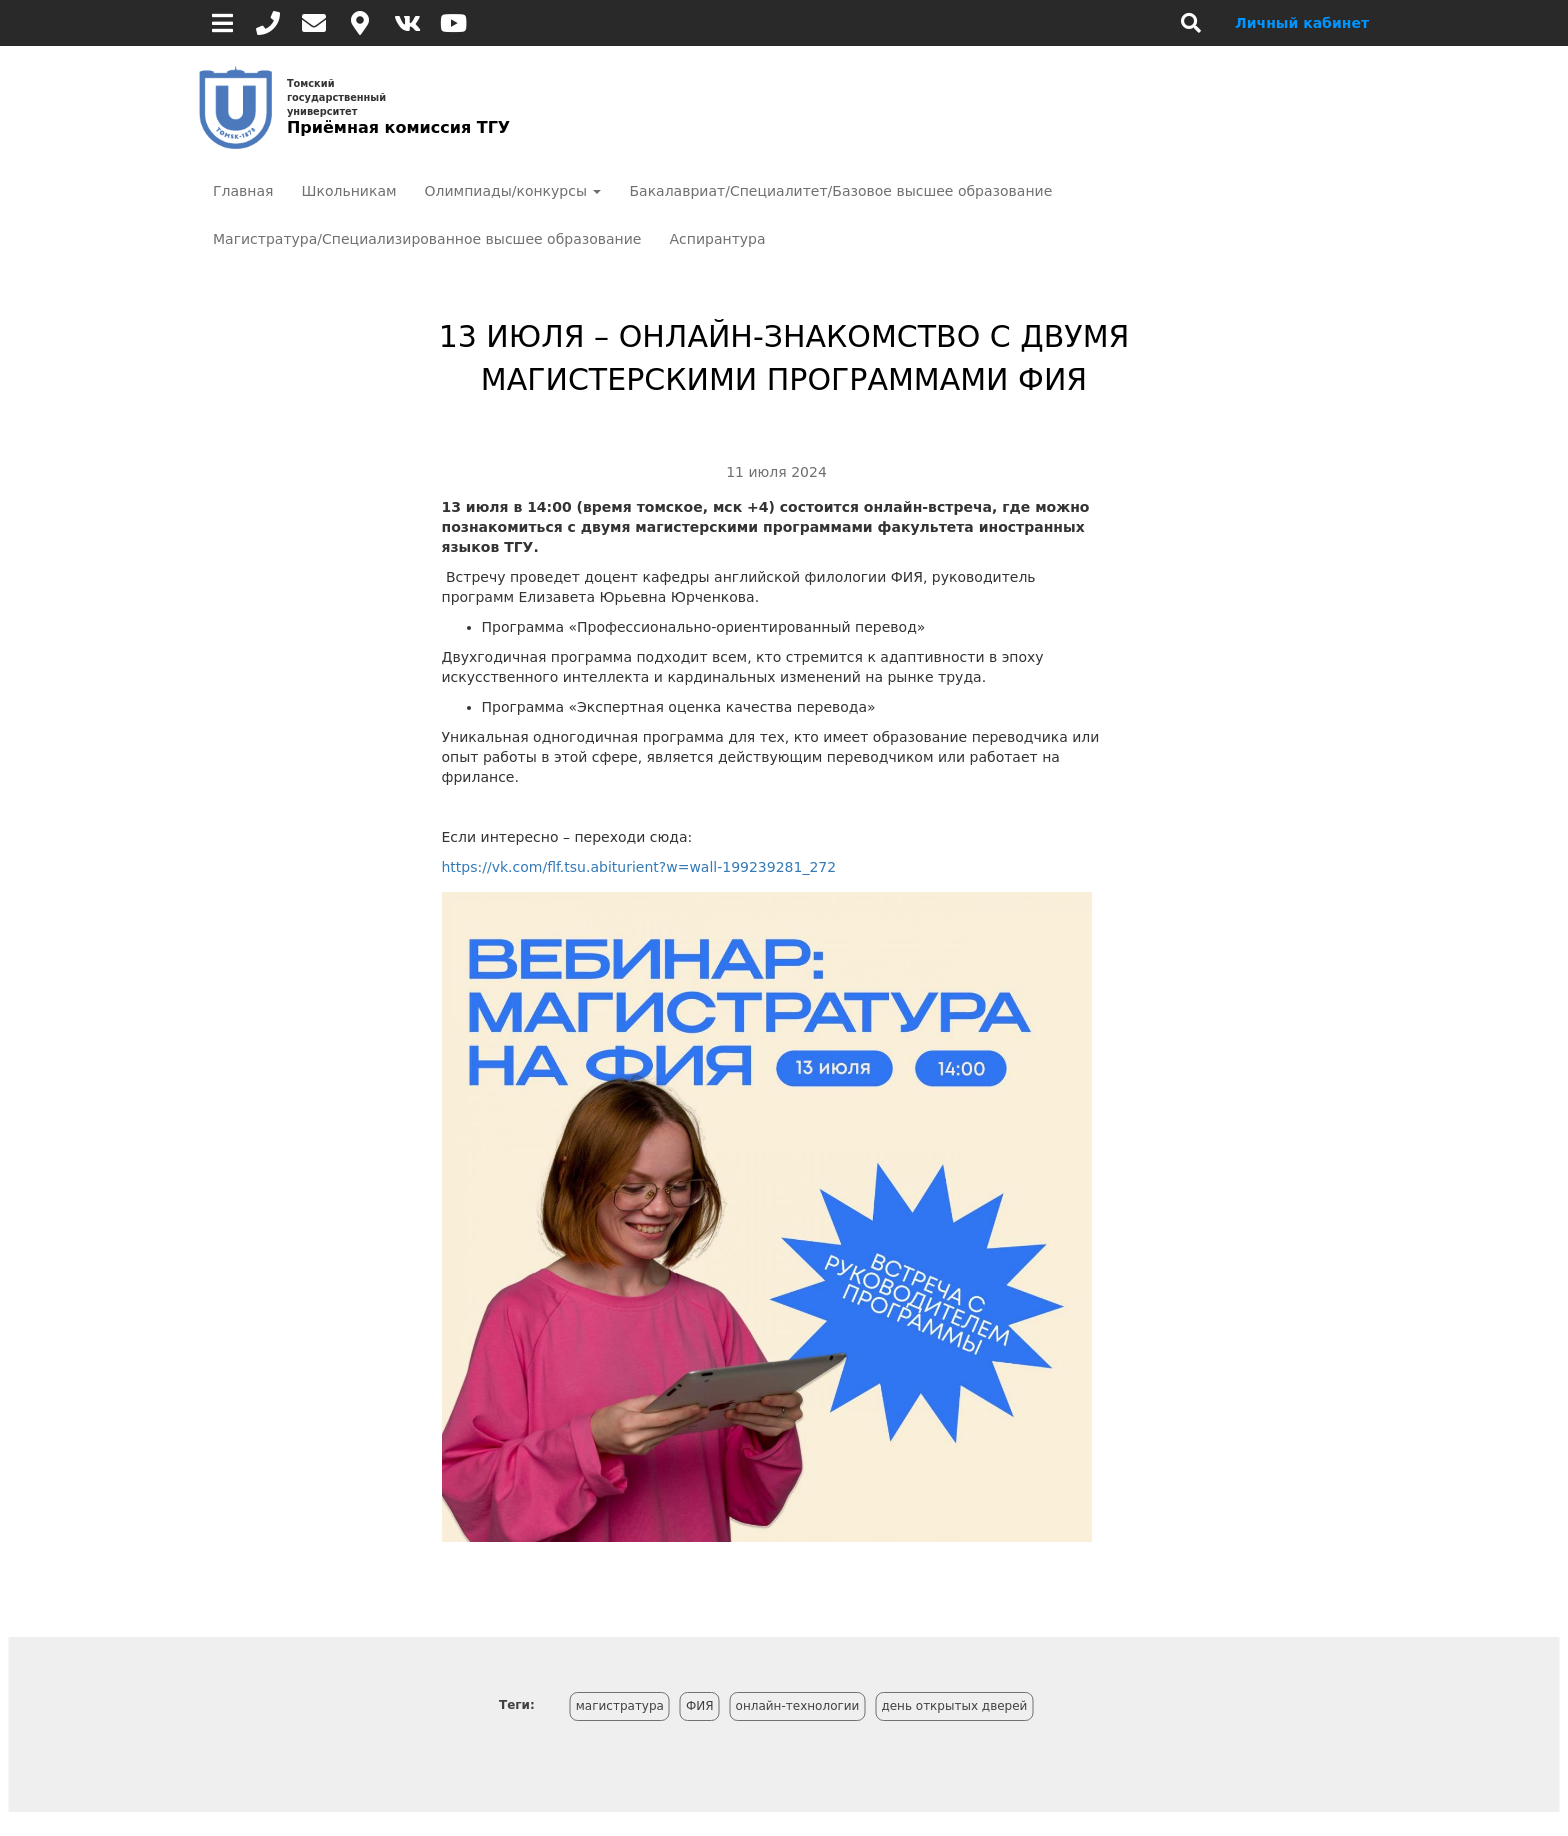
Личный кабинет (1302, 23)
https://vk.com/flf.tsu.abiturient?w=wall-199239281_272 (639, 867)
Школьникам (348, 191)
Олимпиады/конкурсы (513, 191)
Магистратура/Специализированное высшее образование (427, 239)
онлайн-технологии (798, 1706)
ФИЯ (700, 1706)
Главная (243, 191)
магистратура (620, 1706)
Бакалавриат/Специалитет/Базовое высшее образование (840, 191)
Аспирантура (717, 239)
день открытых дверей (954, 1706)
